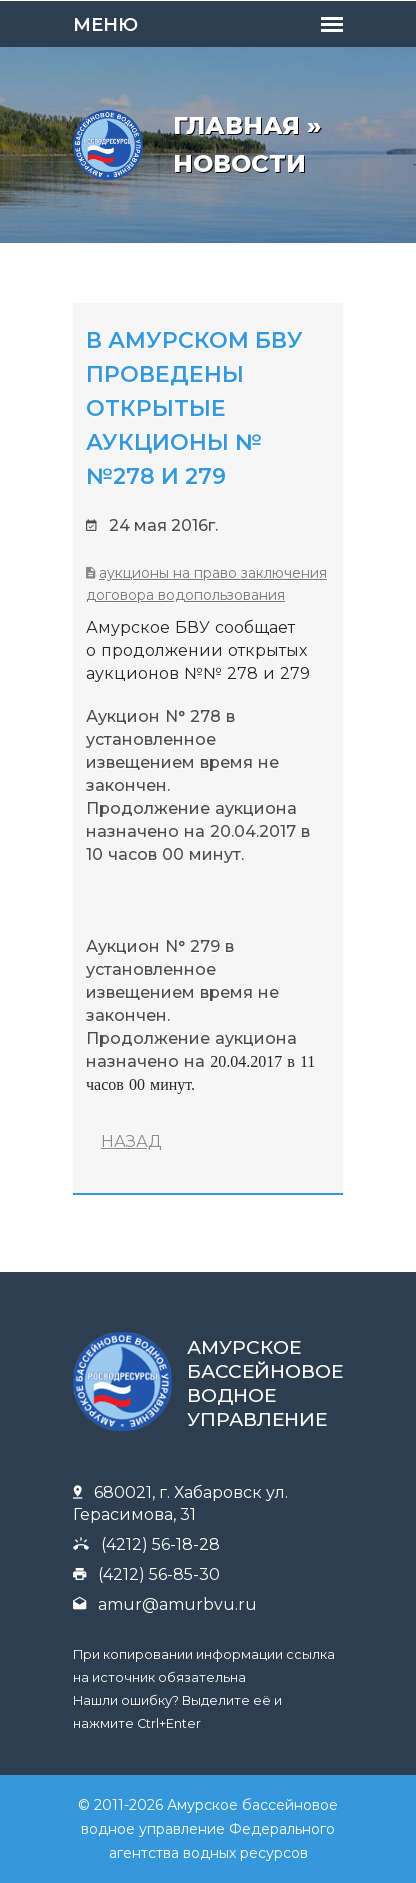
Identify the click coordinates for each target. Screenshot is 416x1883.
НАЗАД (131, 1141)
